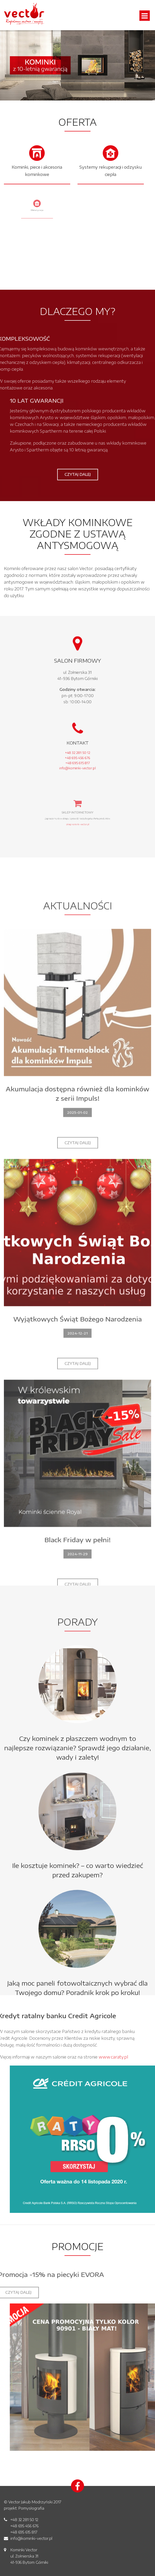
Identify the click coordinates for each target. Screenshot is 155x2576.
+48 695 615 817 (23, 2532)
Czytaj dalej (77, 474)
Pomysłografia (31, 2508)
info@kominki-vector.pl (31, 2538)
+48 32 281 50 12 (24, 2519)
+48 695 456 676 (24, 2526)
